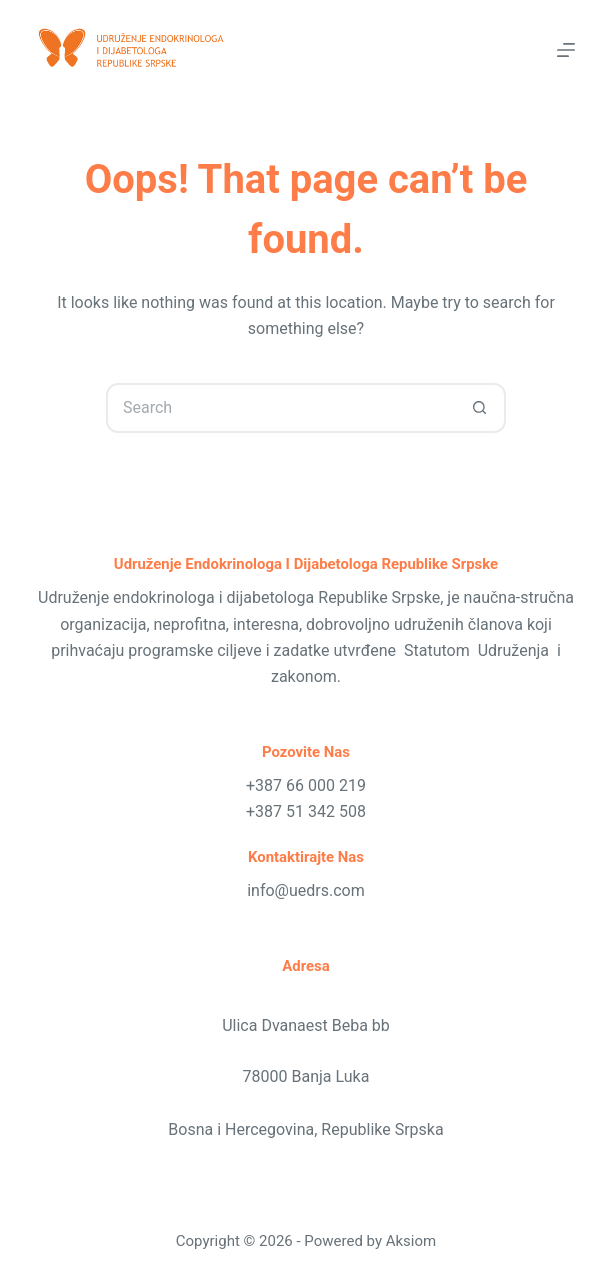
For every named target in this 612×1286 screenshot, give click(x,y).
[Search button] (481, 408)
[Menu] (566, 50)
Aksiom (411, 1241)
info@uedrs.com (306, 890)
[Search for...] (281, 408)
